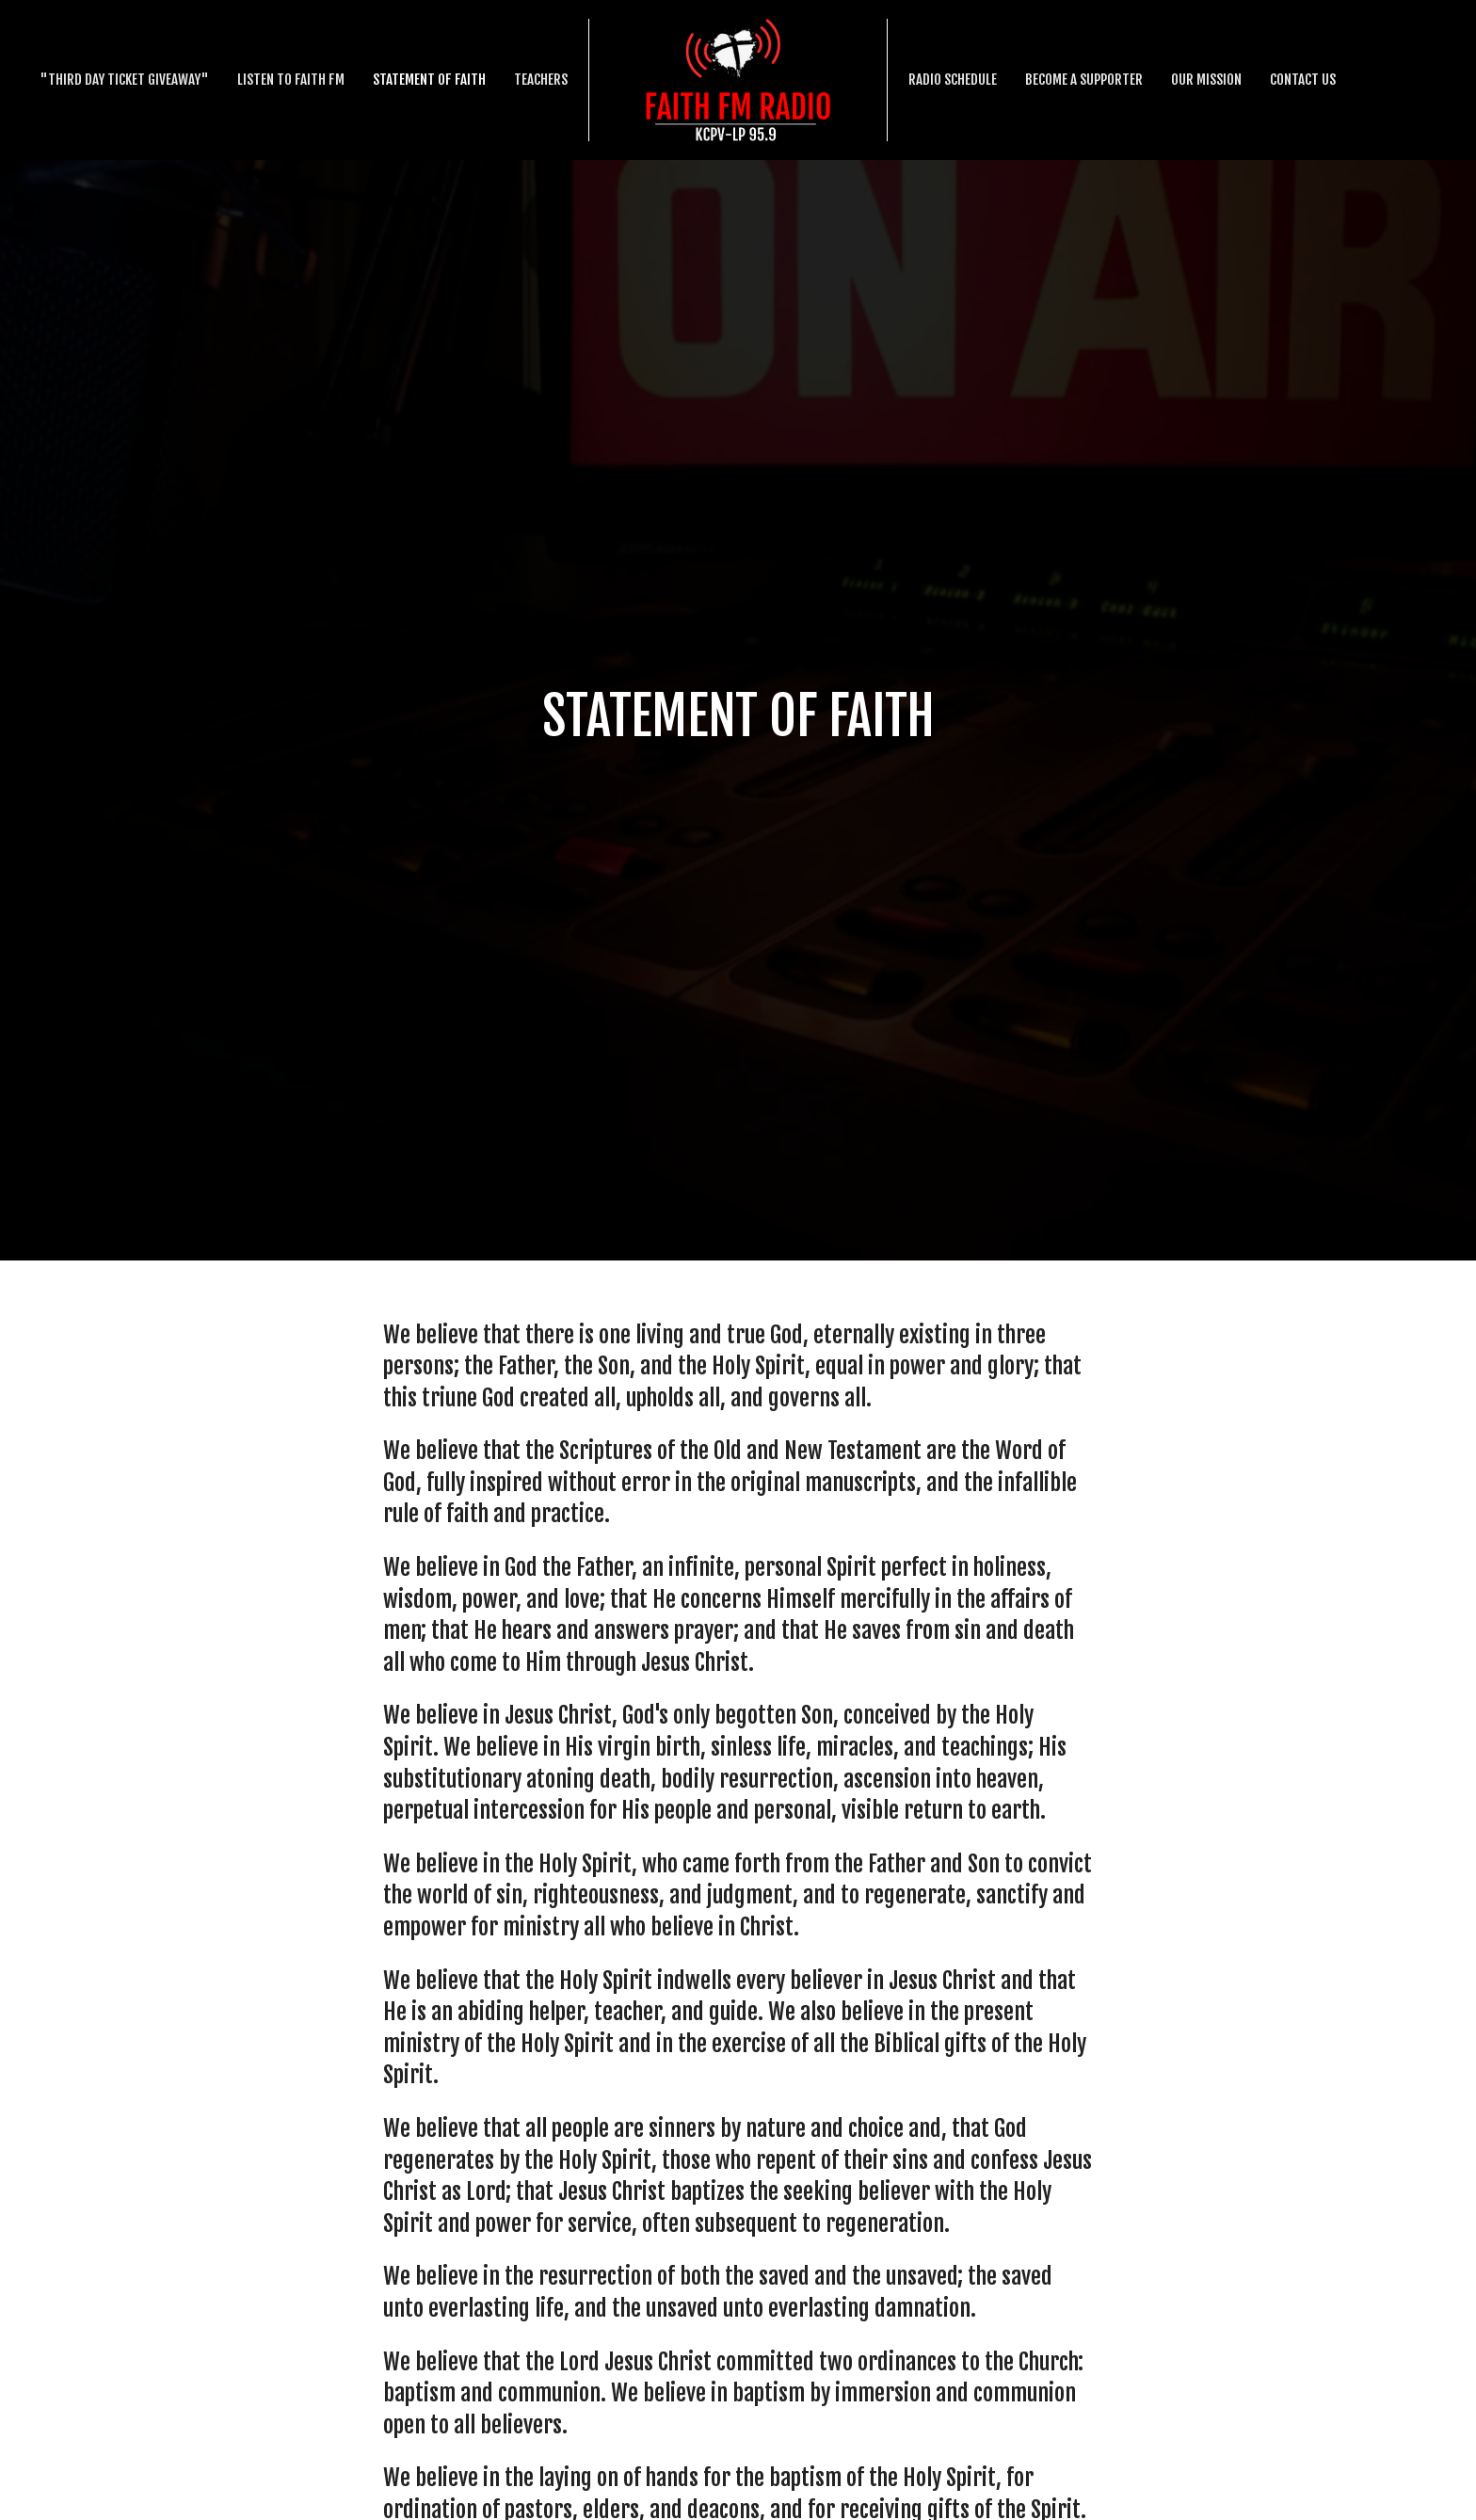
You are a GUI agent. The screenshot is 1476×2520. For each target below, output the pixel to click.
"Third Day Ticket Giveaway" (124, 79)
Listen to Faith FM (291, 79)
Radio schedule (952, 79)
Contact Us (1303, 79)
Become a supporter (1084, 79)
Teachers (541, 79)
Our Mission (1206, 79)
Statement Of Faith (429, 79)
